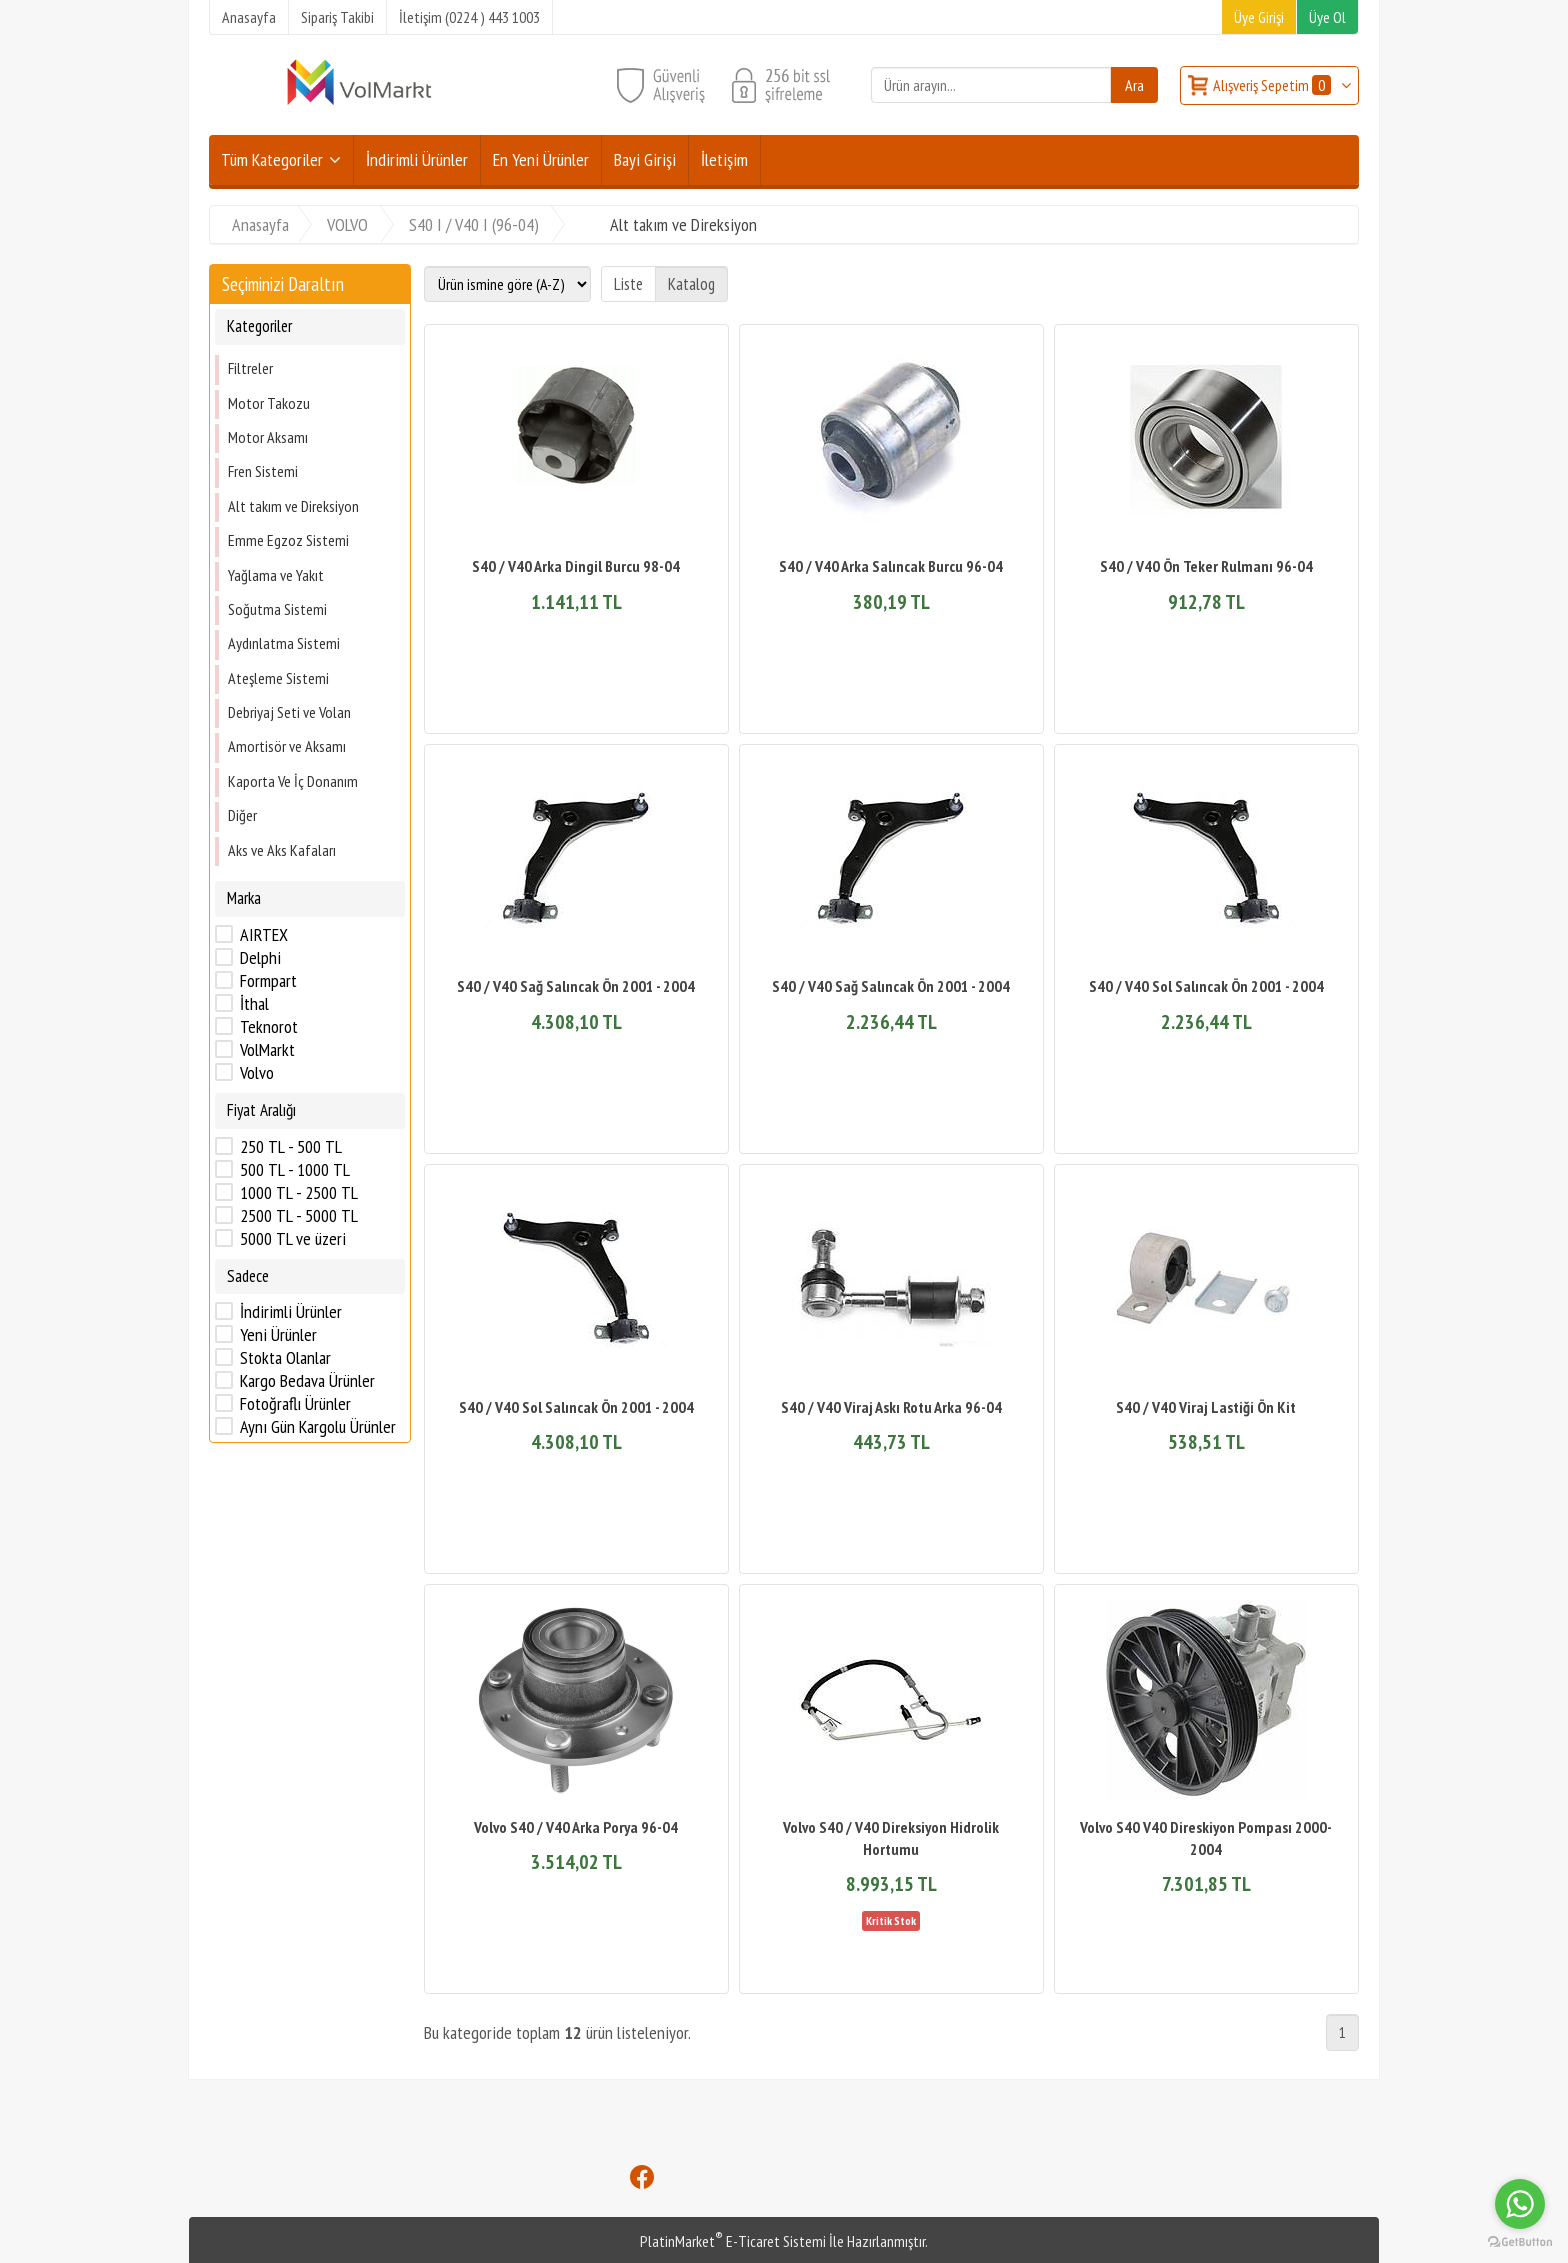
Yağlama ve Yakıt (276, 575)
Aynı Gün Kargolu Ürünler (318, 1427)
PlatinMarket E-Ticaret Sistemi (733, 2241)
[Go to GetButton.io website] (1520, 2242)
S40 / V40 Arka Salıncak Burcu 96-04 (891, 566)
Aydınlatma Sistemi (284, 643)
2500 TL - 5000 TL (299, 1216)
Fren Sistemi (263, 471)
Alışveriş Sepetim (1273, 85)
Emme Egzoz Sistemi (288, 540)
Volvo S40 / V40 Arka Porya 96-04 (576, 1827)
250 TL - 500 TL (291, 1147)
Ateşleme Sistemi (278, 678)
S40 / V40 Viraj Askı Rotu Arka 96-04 (891, 1407)
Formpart (268, 981)
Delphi (260, 958)
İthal (254, 1004)
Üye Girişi (1259, 17)
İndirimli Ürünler (291, 1312)
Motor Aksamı (268, 437)
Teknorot (269, 1027)
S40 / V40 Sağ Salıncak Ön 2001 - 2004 (576, 986)
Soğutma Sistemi (277, 609)
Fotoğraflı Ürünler (295, 1404)
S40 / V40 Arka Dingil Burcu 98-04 (576, 566)
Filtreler (250, 368)
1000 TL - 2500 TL (299, 1193)
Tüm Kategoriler (272, 159)
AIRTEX (264, 935)
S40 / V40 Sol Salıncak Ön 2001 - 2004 (1206, 986)
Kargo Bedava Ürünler (307, 1381)
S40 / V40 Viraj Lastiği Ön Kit (1206, 1407)
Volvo (257, 1073)
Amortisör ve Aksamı (287, 746)
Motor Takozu (269, 403)
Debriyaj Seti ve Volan (289, 712)
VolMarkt (267, 1050)
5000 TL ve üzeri (293, 1239)
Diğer (242, 815)
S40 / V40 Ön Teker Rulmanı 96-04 (1206, 566)
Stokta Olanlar (285, 1358)
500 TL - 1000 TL (295, 1170)
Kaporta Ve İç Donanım (293, 781)
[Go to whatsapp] (1520, 2204)
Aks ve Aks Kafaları (282, 850)
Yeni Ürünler (278, 1335)
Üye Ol (1327, 17)
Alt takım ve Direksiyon (293, 506)
